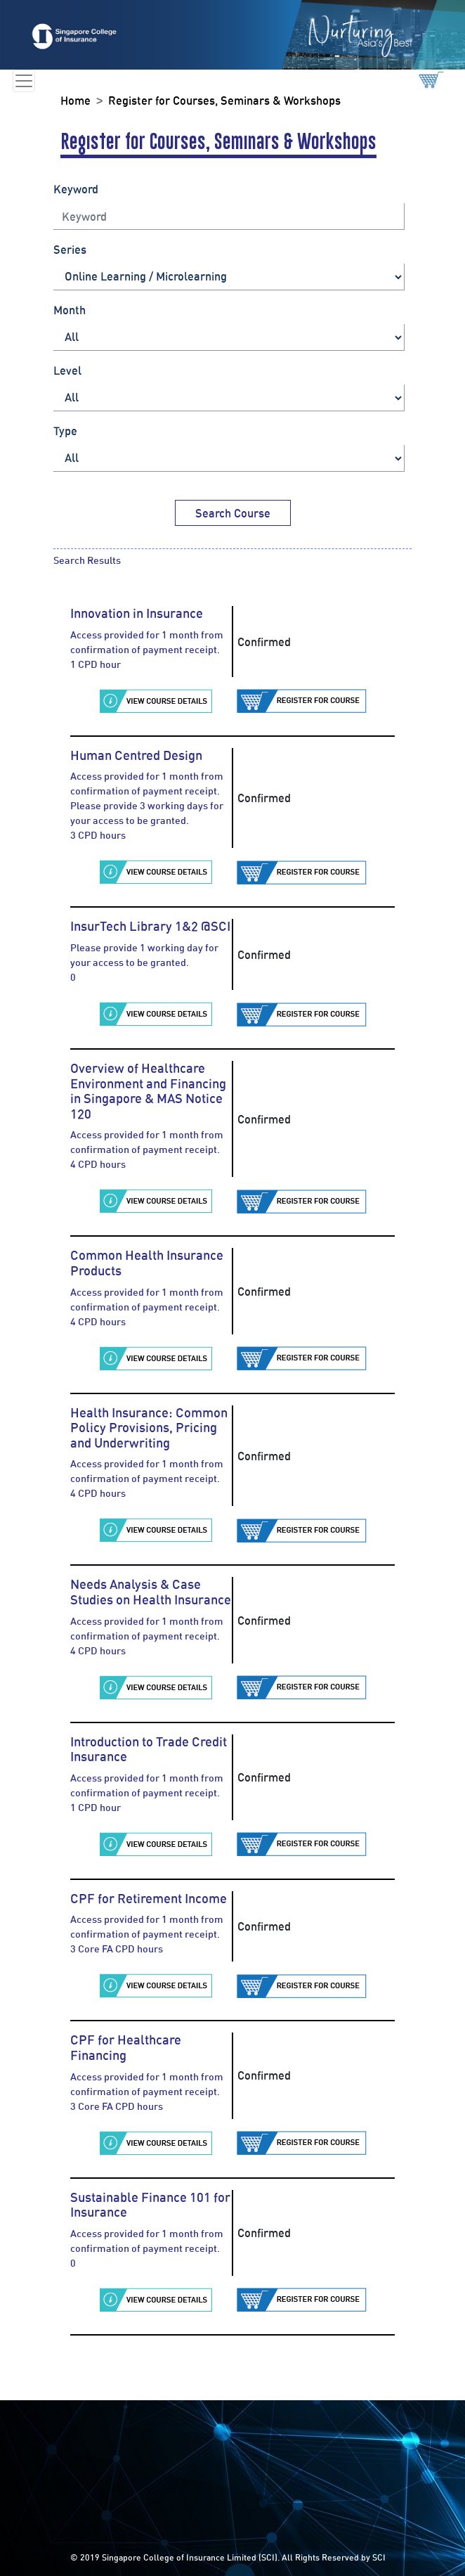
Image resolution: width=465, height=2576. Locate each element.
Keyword (75, 189)
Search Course (232, 513)
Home (75, 101)
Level (67, 370)
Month (69, 310)
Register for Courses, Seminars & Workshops (224, 101)
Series (69, 250)
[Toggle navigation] (24, 81)
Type (65, 431)
